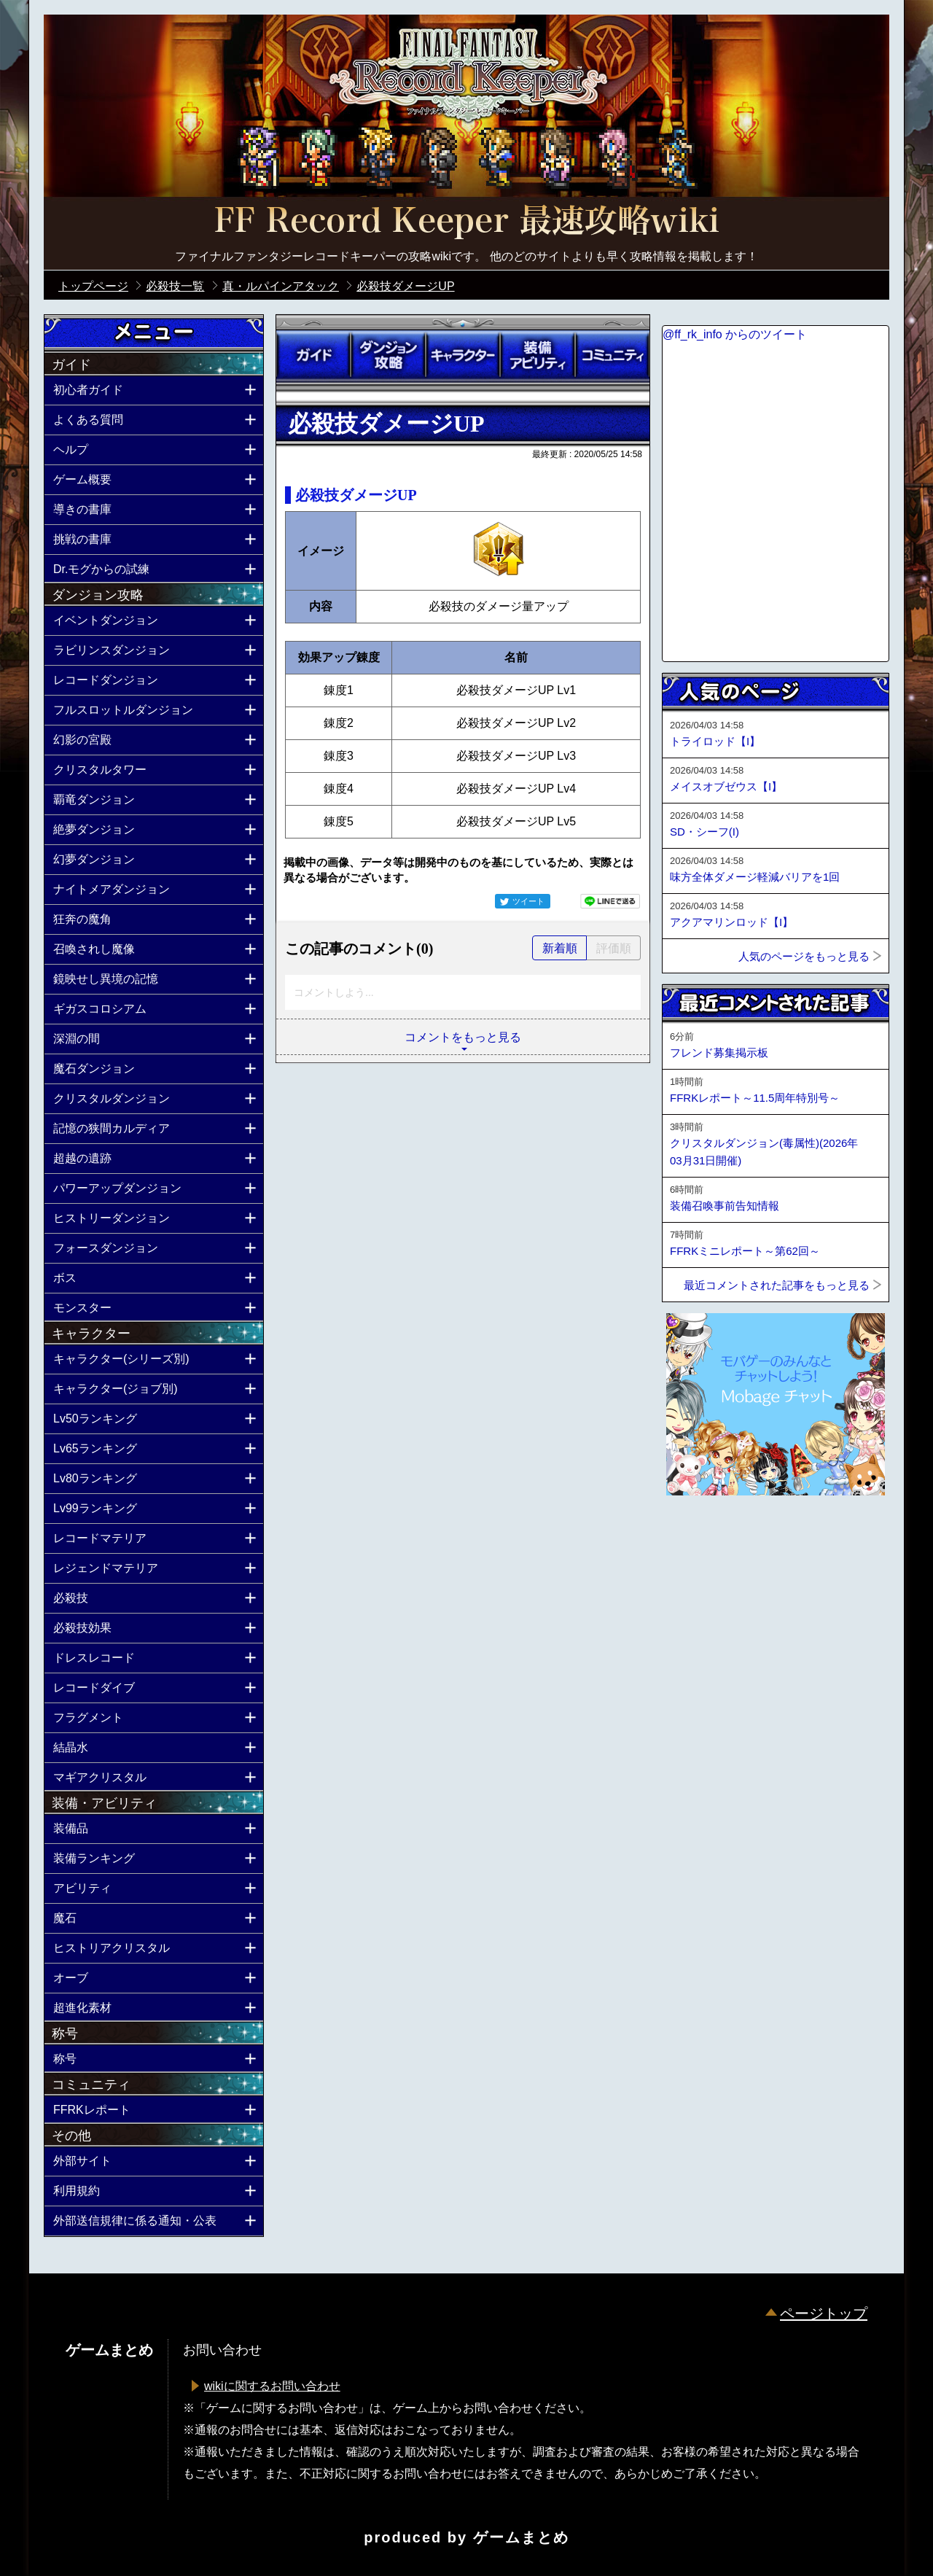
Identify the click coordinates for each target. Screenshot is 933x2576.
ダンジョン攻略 (388, 355)
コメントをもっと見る (463, 1037)
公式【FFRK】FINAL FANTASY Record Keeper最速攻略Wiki (466, 222)
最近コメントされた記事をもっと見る (777, 1285)
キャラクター (463, 355)
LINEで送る (610, 901)
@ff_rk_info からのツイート (735, 334)
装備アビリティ (537, 355)
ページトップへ (698, 1534)
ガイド (313, 355)
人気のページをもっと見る (804, 956)
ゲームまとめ (521, 2537)
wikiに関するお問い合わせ (272, 2386)
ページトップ (823, 2313)
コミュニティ (612, 355)
